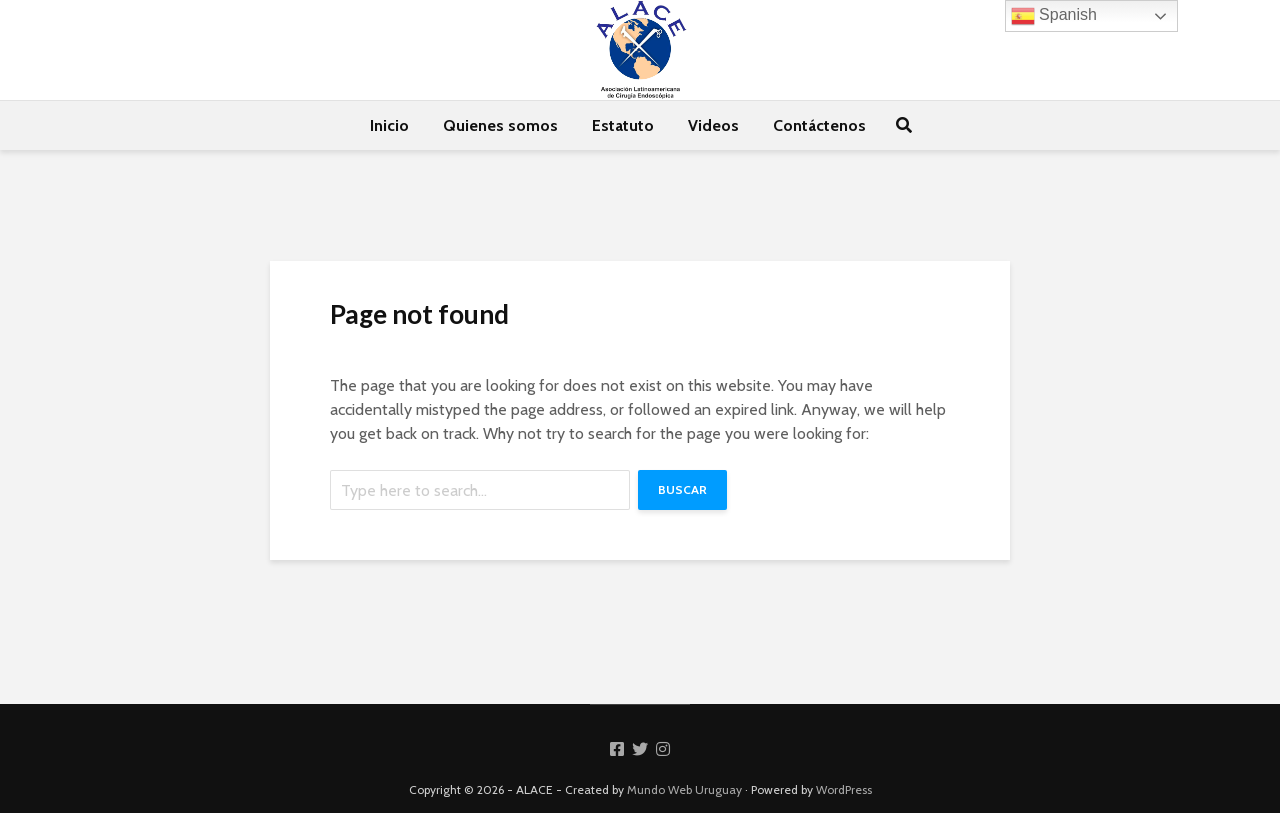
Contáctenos (819, 125)
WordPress (844, 789)
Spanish (1054, 16)
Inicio (389, 125)
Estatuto (623, 125)
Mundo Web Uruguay (684, 789)
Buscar (682, 489)
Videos (713, 125)
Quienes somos (500, 125)
